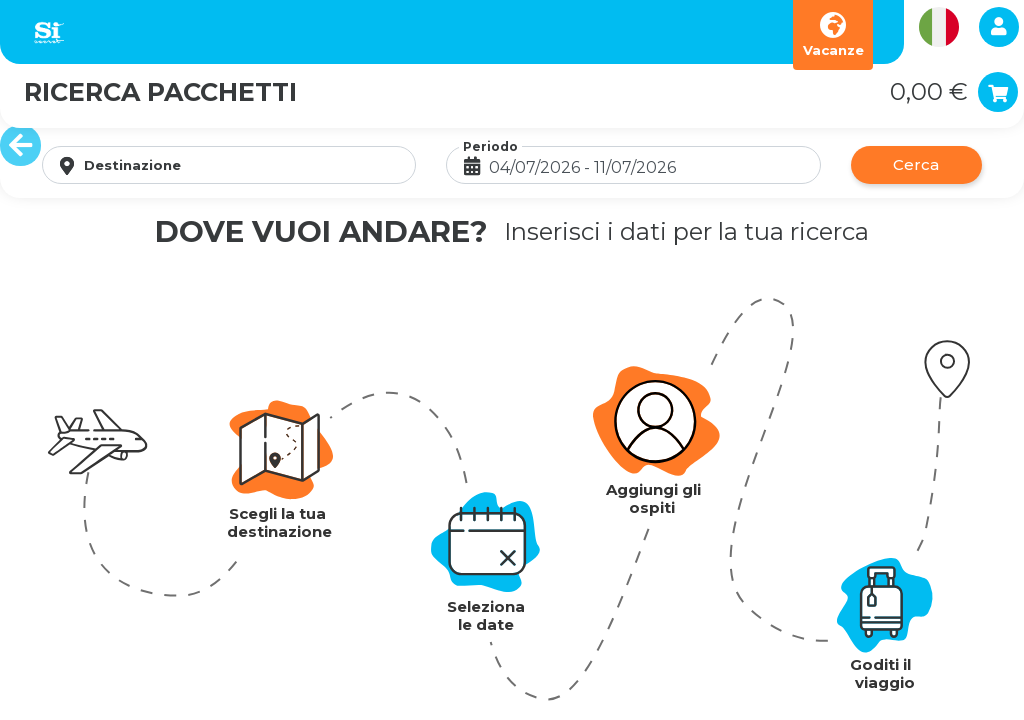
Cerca (916, 164)
